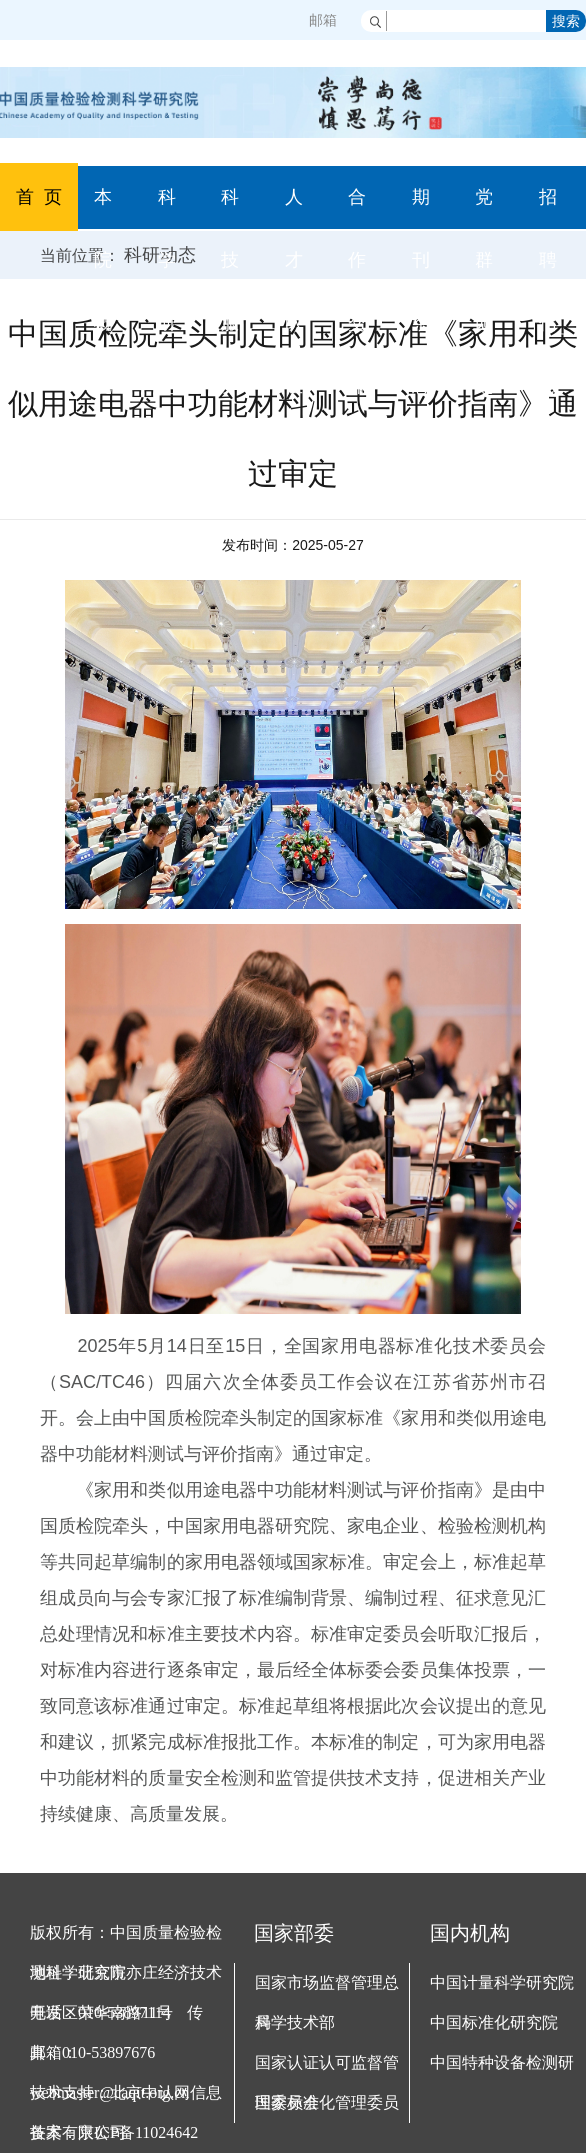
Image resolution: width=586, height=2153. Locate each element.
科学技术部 (295, 2022)
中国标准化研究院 (494, 2022)
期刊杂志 (421, 291)
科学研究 (167, 291)
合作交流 (357, 291)
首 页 (39, 197)
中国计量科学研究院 (502, 1982)
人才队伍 (294, 291)
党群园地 (484, 291)
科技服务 (230, 291)
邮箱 (323, 20)
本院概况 (103, 291)
